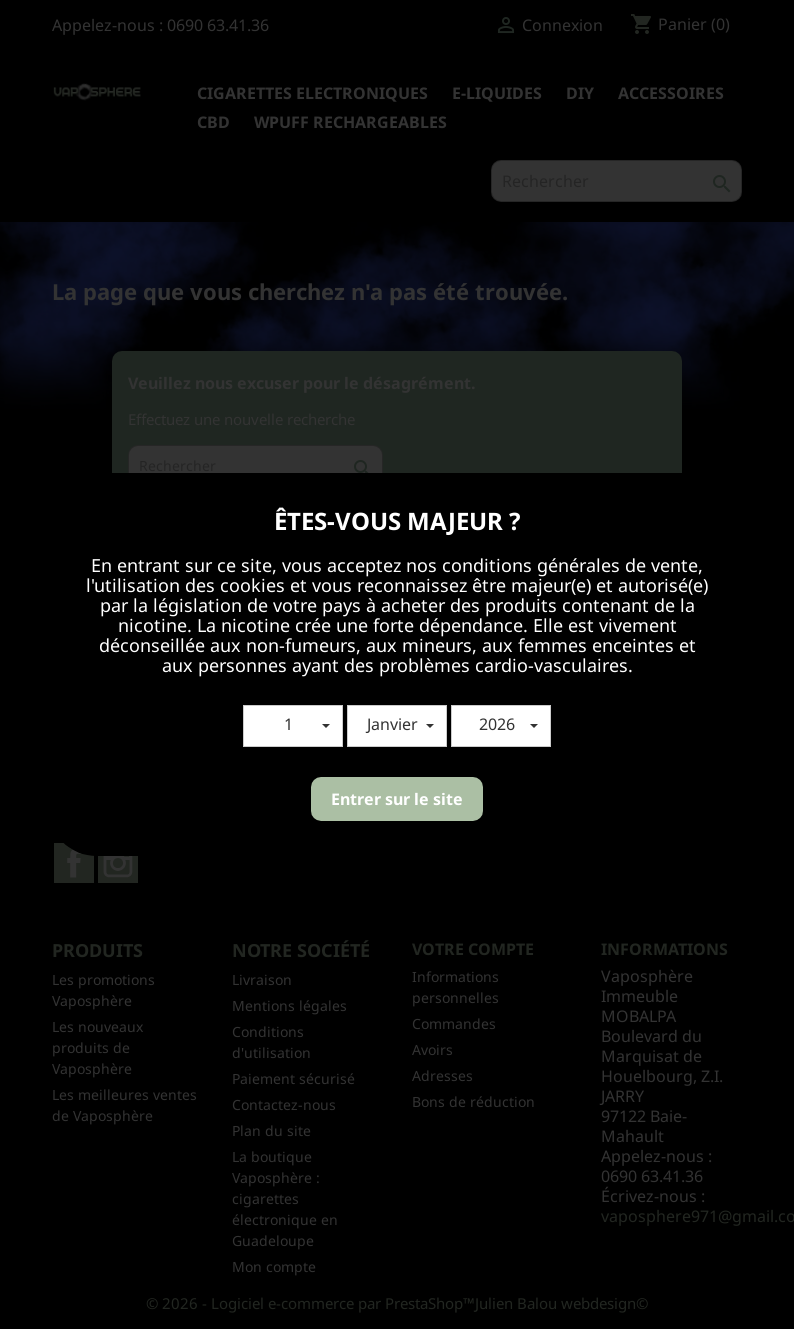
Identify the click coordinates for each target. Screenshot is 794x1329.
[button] (293, 726)
